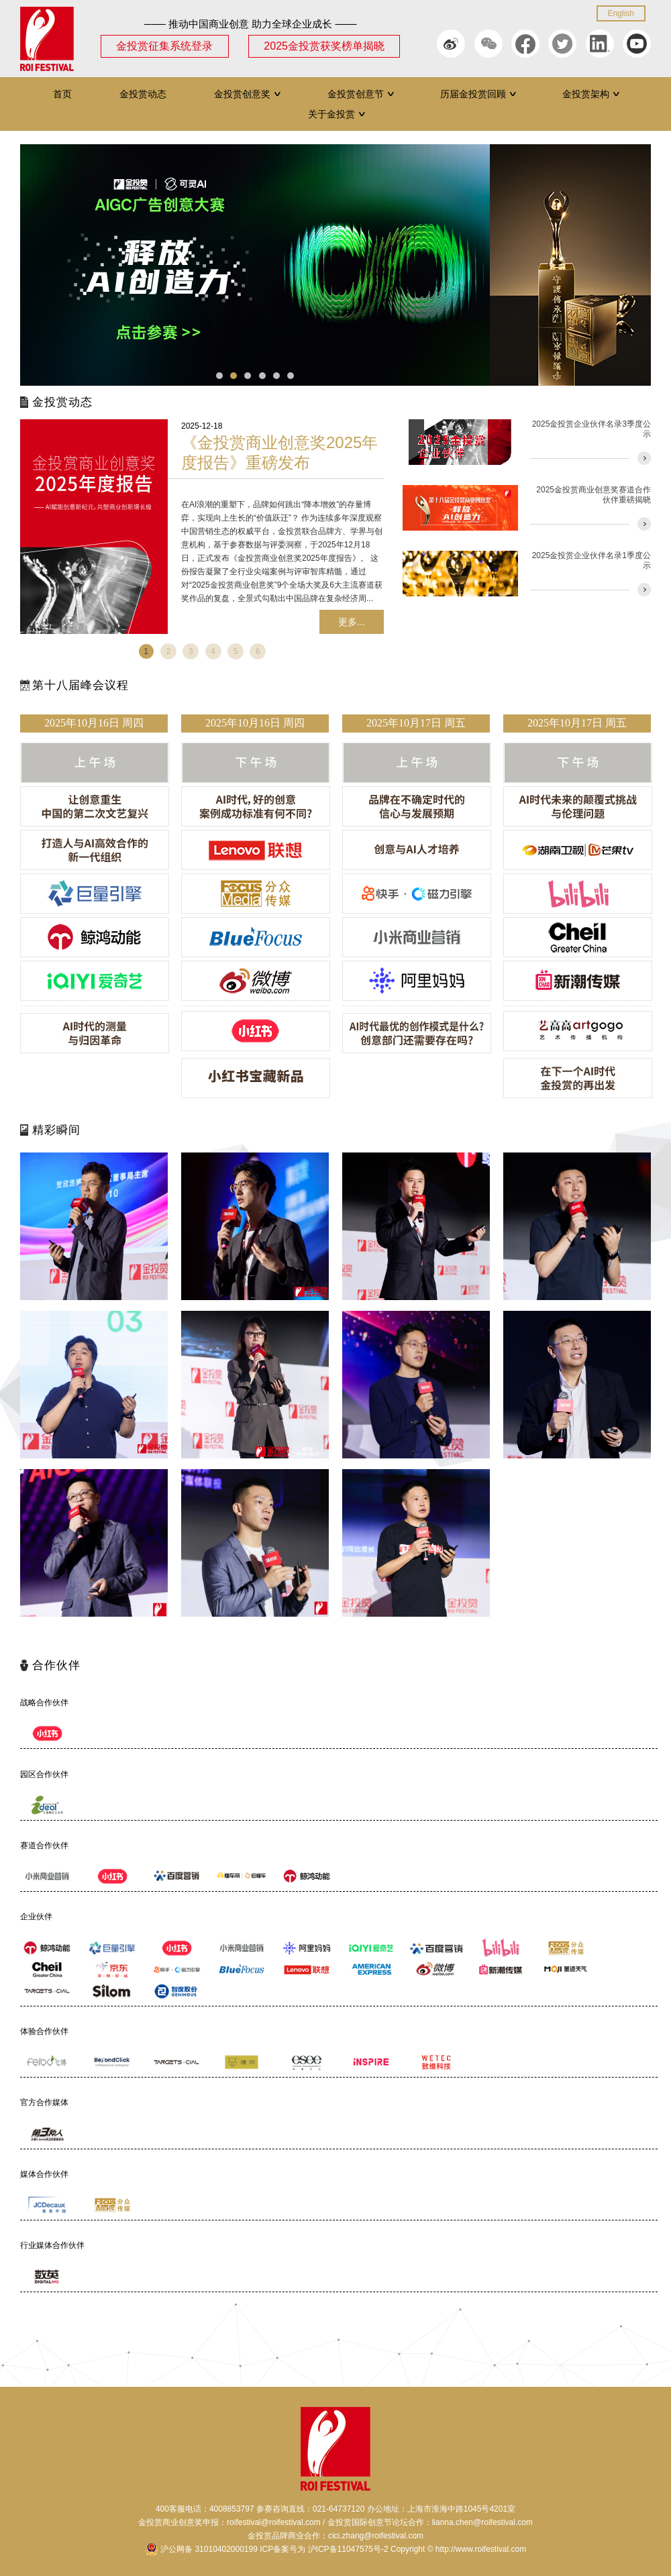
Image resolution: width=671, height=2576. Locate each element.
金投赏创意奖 (248, 94)
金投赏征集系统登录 (164, 46)
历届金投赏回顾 (478, 94)
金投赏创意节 (361, 94)
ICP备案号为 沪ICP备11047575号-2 (324, 2549)
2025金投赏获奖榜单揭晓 (324, 46)
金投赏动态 (142, 94)
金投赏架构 (591, 94)
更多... (351, 621)
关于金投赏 (337, 114)
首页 (62, 94)
